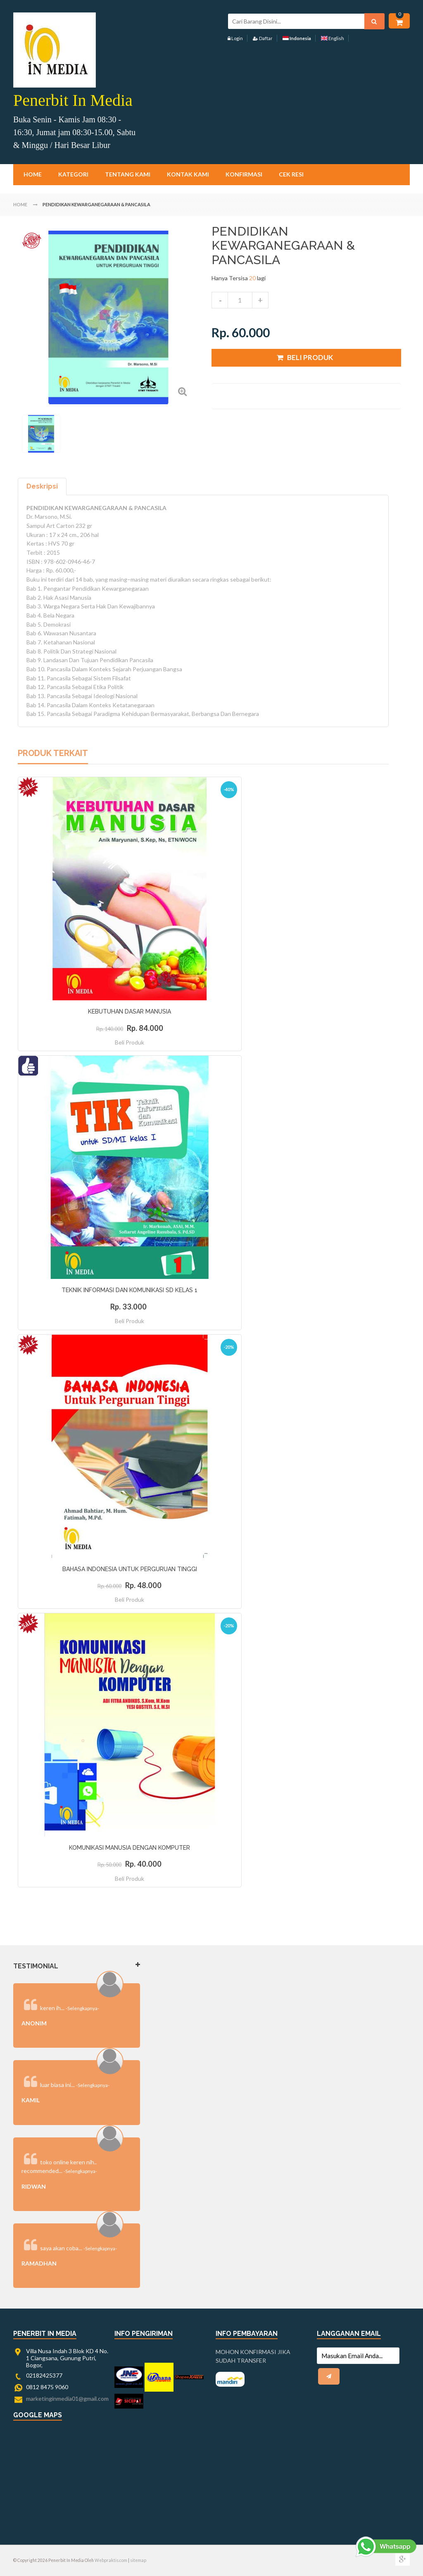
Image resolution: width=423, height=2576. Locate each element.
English (332, 38)
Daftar (263, 38)
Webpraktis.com (111, 2560)
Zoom (182, 391)
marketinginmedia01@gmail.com (67, 2398)
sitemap (138, 2560)
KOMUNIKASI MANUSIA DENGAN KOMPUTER (129, 1847)
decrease (220, 300)
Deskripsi (42, 486)
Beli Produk (129, 1042)
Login (235, 38)
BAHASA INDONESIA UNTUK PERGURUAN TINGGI (129, 1569)
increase (260, 300)
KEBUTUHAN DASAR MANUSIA (129, 1011)
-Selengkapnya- (82, 2008)
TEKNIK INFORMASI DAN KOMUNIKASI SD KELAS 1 (129, 1290)
